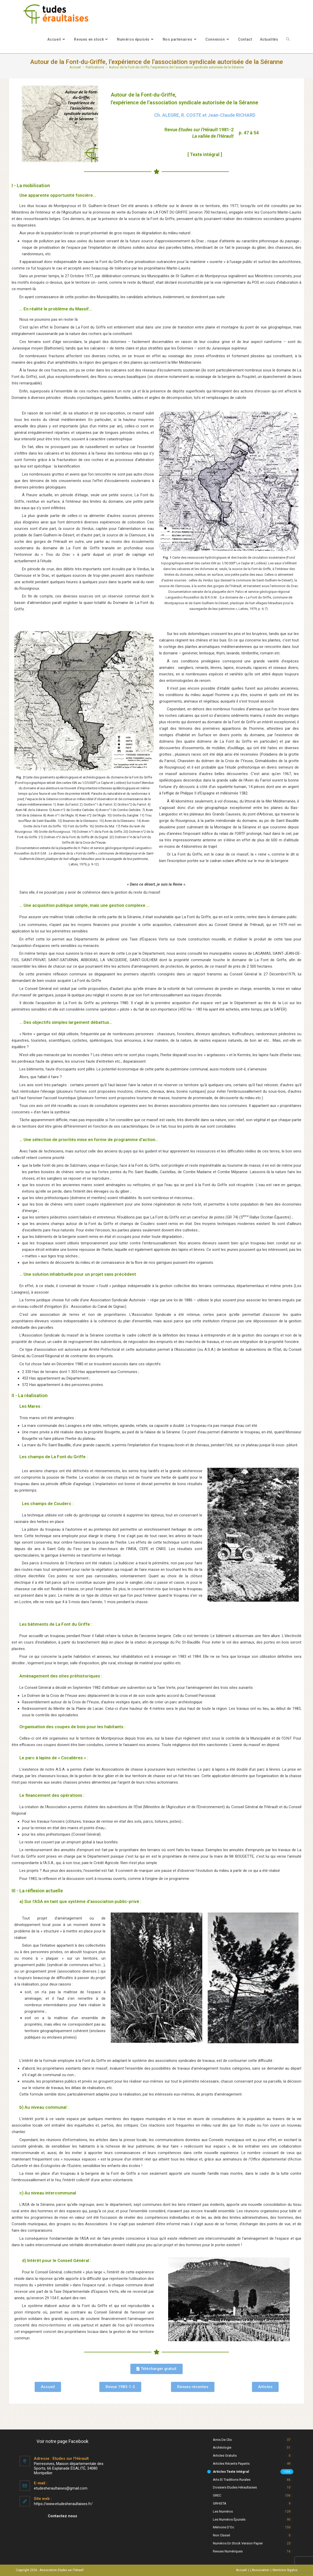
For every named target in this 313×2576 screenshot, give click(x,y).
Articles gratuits (225, 2455)
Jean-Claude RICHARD (231, 115)
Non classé (221, 2535)
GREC (217, 2495)
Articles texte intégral (231, 2471)
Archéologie (222, 2447)
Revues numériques (228, 2551)
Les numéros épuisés (229, 2519)
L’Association (259, 2570)
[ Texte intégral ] (205, 154)
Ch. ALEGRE (166, 115)
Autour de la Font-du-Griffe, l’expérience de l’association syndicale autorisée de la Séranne (176, 67)
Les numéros (223, 2511)
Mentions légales (285, 2570)
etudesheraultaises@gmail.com (60, 2488)
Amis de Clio (222, 2440)
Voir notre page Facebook (62, 2441)
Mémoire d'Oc (223, 2527)
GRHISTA (219, 2503)
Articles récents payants (231, 2463)
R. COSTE (191, 115)
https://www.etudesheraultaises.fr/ (63, 2503)
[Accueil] (75, 67)
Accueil (241, 2570)
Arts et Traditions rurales (231, 2480)
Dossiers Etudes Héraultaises (235, 2487)
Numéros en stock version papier (238, 2543)
